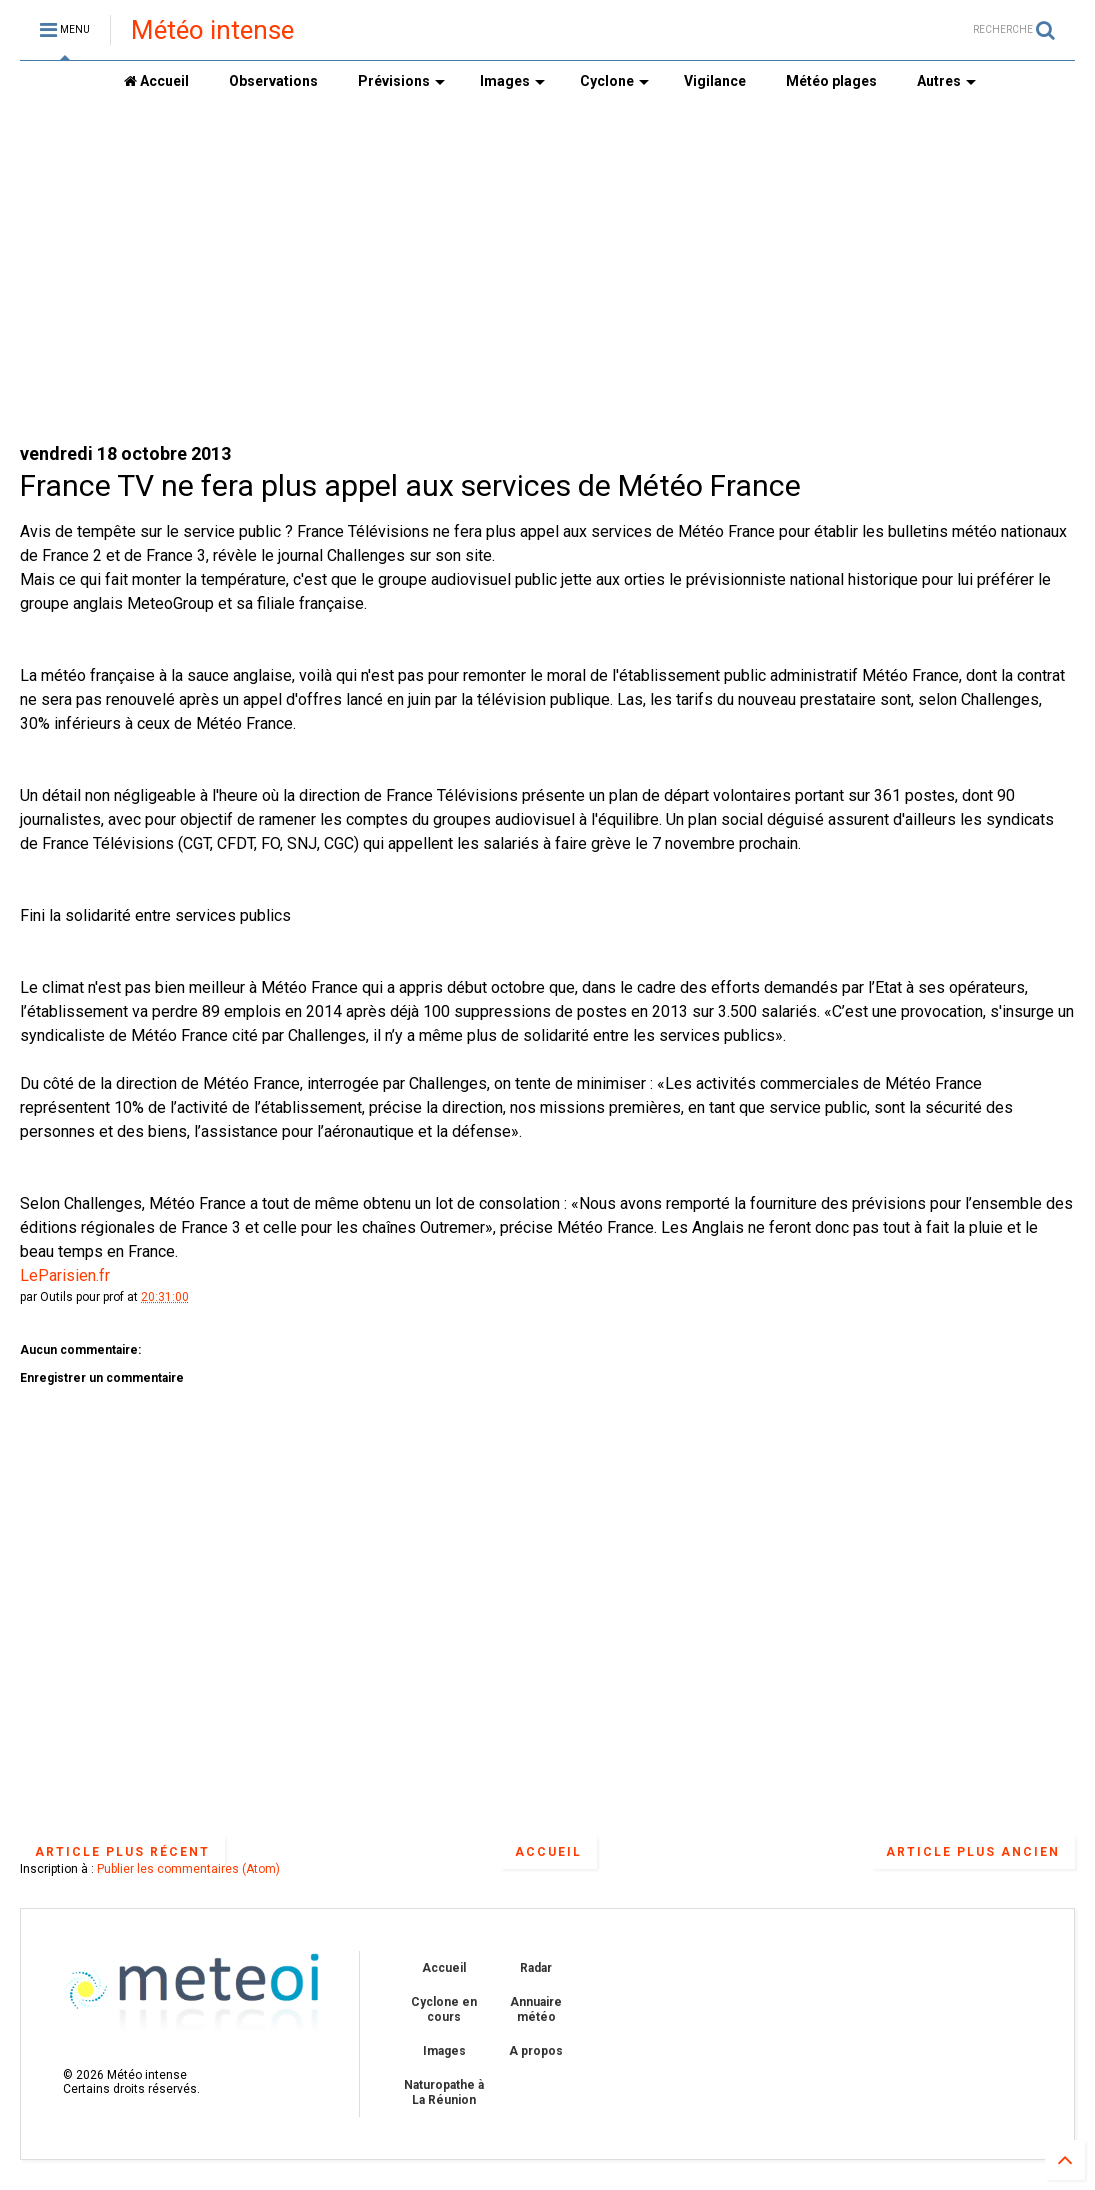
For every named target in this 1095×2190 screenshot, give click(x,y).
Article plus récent (122, 1852)
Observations (273, 81)
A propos (536, 2051)
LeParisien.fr (65, 1275)
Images (512, 81)
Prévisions (401, 81)
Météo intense (212, 30)
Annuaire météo (536, 2009)
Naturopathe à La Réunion (444, 2092)
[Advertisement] (547, 271)
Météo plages (831, 81)
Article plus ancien (973, 1852)
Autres (946, 81)
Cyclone (614, 81)
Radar (536, 1968)
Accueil (156, 81)
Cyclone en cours (444, 2009)
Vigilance (715, 81)
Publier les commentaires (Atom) (188, 1869)
